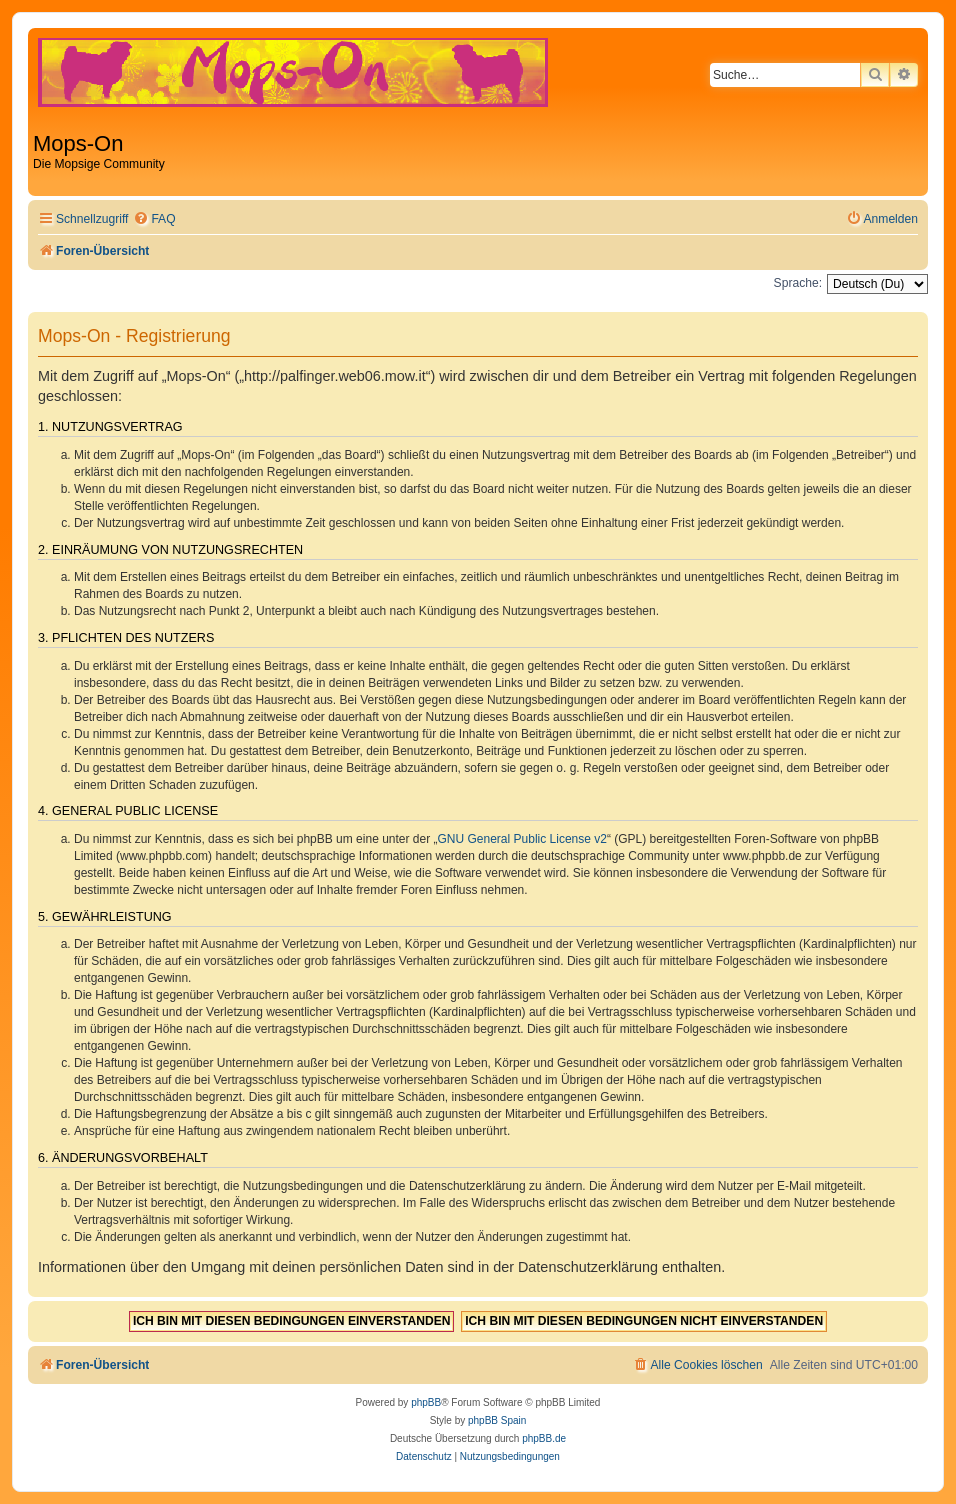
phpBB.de (544, 1438)
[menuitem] (154, 219)
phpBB (426, 1402)
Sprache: (798, 283)
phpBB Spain (497, 1420)
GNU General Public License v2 (522, 839)
